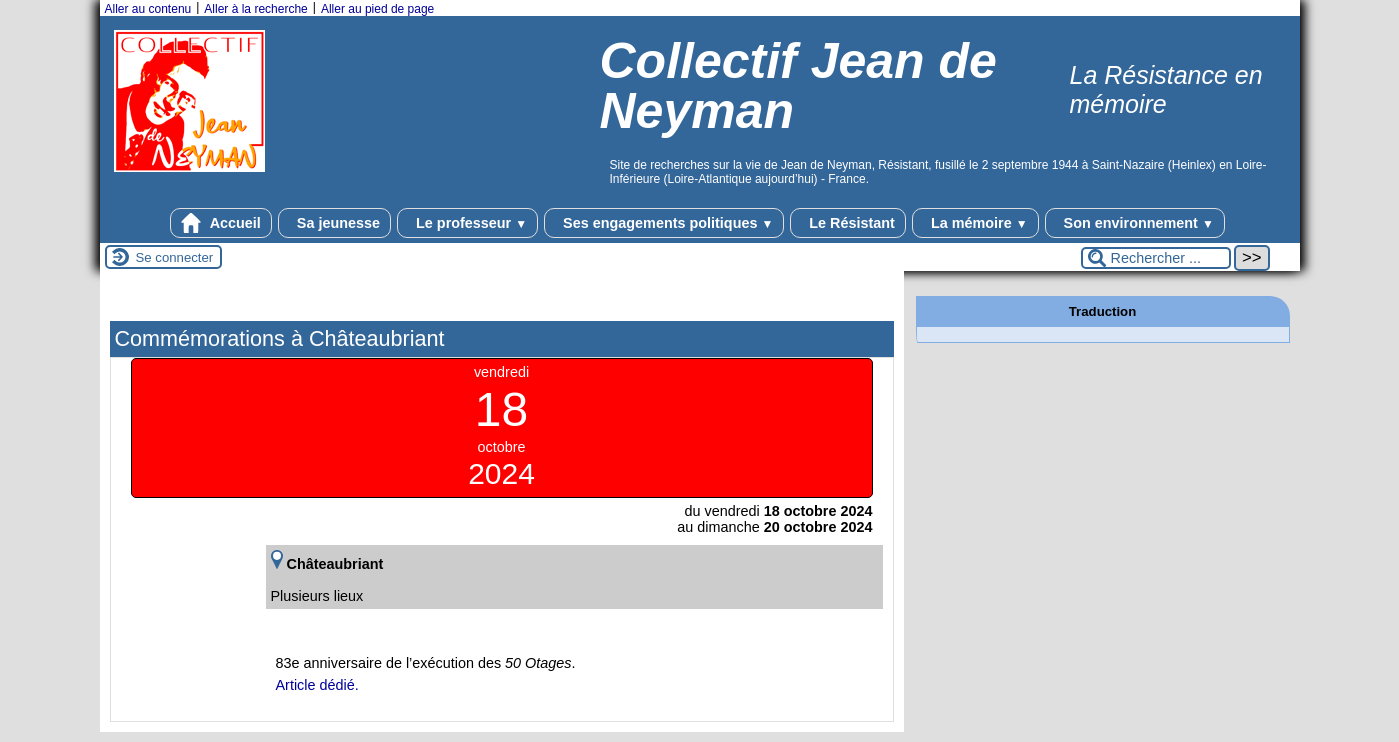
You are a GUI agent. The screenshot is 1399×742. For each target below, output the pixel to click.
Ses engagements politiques (664, 223)
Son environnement (1135, 223)
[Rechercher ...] (1156, 258)
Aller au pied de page (377, 9)
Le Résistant (848, 223)
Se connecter (175, 257)
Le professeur (467, 223)
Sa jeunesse (334, 223)
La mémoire (975, 223)
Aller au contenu (148, 9)
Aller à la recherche (255, 9)
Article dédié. (317, 685)
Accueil (221, 223)
